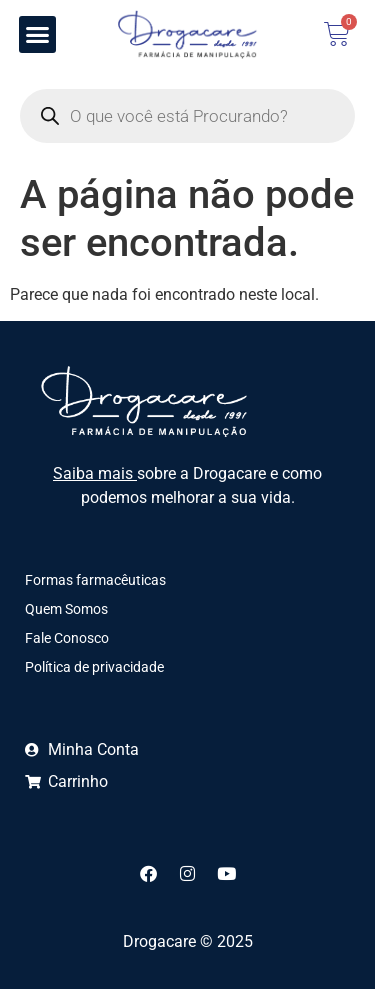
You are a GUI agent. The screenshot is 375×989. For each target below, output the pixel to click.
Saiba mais (95, 473)
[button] (38, 35)
